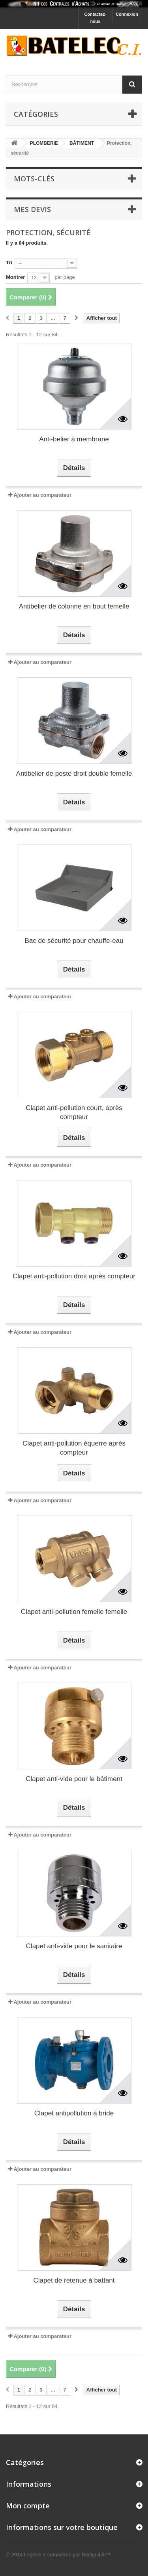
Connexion (127, 14)
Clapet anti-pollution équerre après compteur (74, 1448)
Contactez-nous (95, 18)
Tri (9, 263)
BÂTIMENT (81, 143)
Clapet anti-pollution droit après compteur (74, 1276)
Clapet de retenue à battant (73, 2280)
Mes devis (32, 209)
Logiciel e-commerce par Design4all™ (67, 2555)
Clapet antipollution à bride (74, 2113)
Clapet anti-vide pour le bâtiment (74, 1779)
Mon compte (28, 2505)
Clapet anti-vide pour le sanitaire (74, 1946)
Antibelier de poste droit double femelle (74, 773)
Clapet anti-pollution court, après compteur (74, 1112)
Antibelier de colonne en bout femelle (74, 606)
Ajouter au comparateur (42, 495)
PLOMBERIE (44, 143)
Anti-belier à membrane (74, 439)
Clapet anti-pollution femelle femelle (74, 1611)
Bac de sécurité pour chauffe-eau (73, 940)
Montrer (15, 277)
